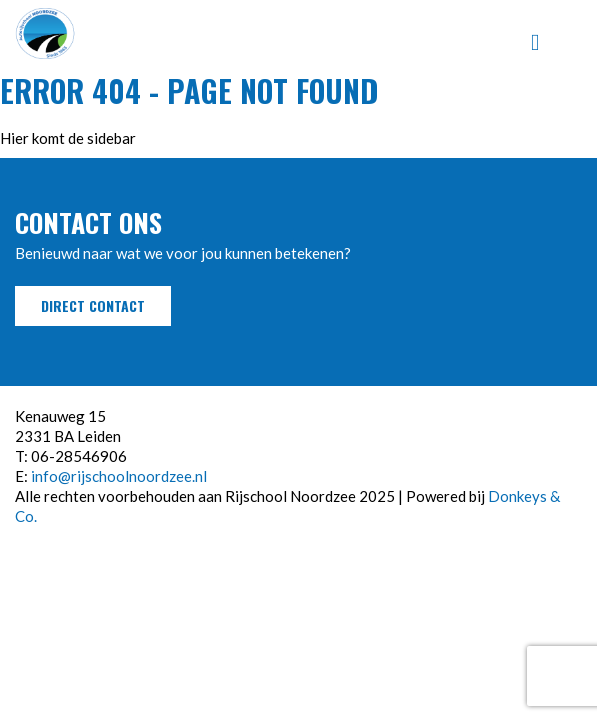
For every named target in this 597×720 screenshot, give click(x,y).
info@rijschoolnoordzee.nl (119, 476)
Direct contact (93, 305)
